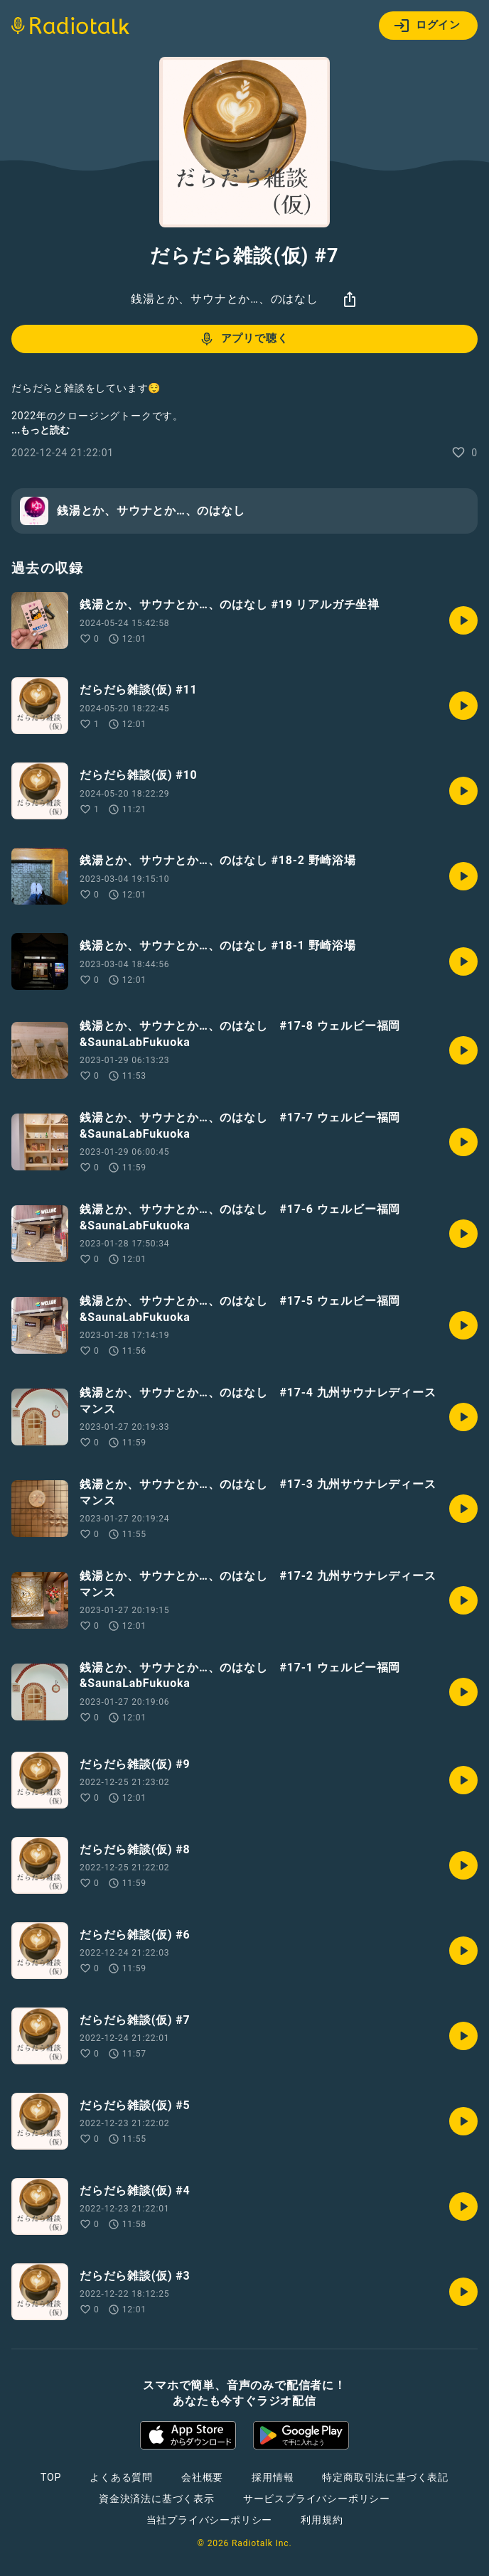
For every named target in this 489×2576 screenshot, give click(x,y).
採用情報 (273, 2477)
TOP (51, 2477)
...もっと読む (40, 430)
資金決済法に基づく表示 (157, 2498)
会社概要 (202, 2477)
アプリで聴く (243, 338)
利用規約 (322, 2520)
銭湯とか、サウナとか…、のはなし (224, 299)
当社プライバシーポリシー (209, 2520)
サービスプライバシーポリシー (316, 2498)
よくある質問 (121, 2477)
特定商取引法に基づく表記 (385, 2477)
